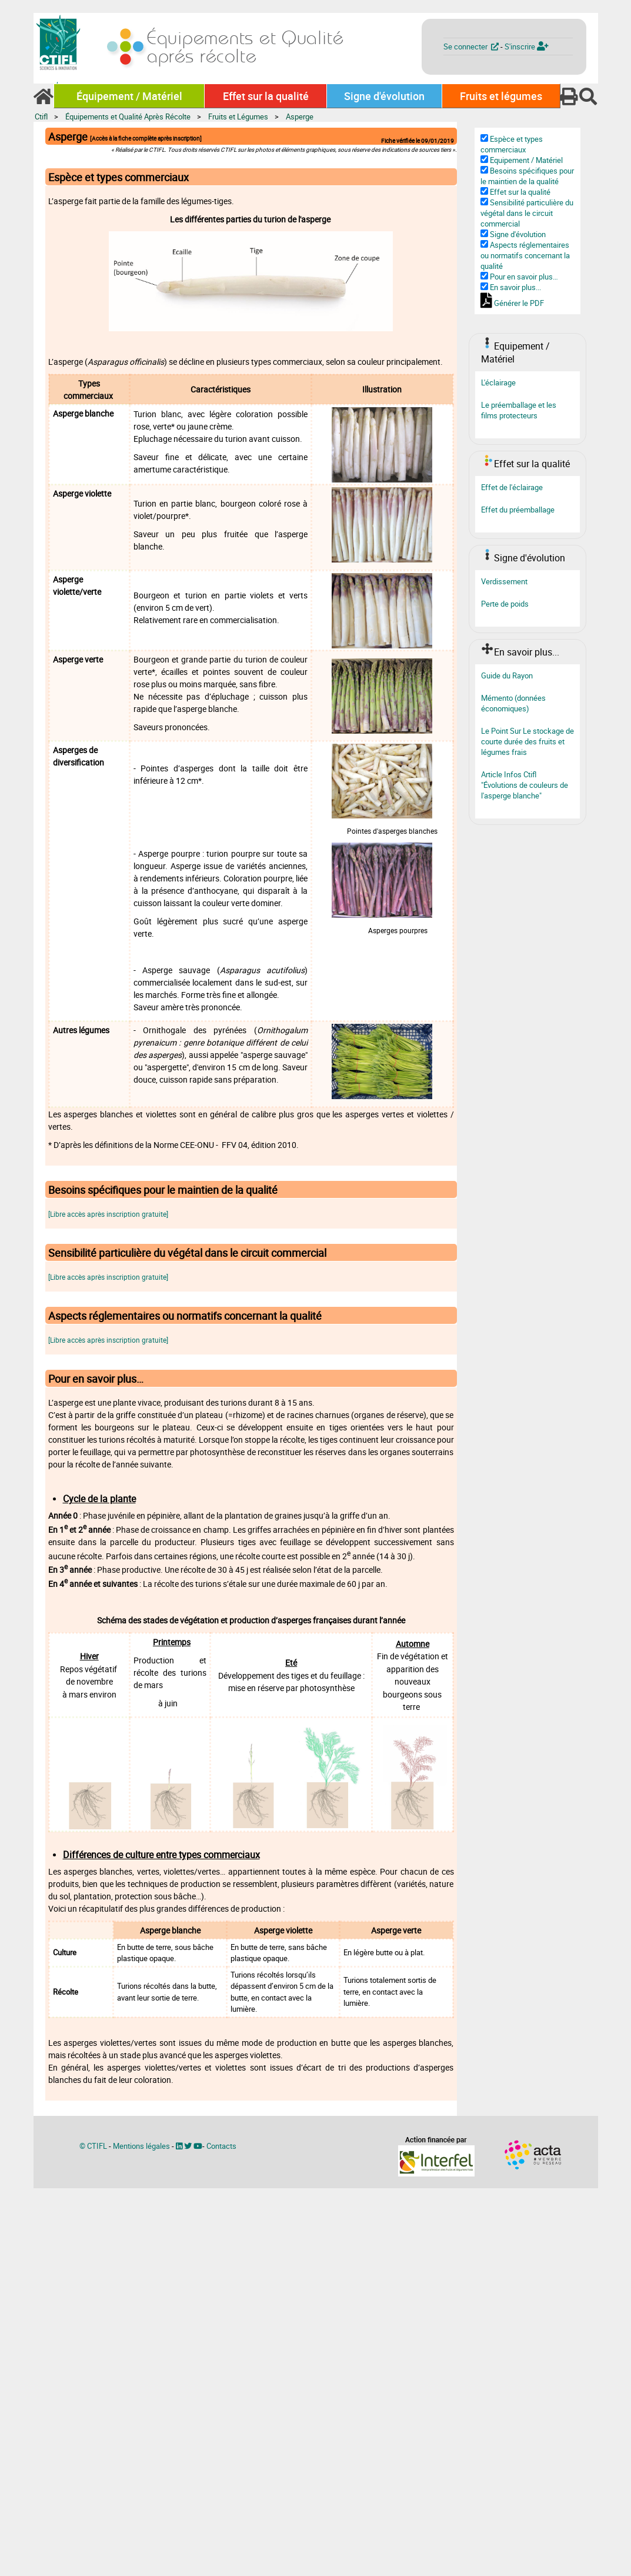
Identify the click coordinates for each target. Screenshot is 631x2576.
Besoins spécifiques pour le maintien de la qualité (527, 176)
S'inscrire (527, 46)
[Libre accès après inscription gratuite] (108, 1214)
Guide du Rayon (507, 675)
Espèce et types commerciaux (511, 144)
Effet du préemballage (518, 509)
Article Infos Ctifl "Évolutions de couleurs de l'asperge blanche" (524, 785)
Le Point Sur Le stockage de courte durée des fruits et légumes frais (527, 741)
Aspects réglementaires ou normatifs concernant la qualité (525, 255)
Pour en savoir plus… (524, 276)
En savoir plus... (515, 287)
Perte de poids (505, 603)
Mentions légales (141, 2146)
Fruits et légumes (501, 96)
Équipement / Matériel (129, 96)
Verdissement (504, 581)
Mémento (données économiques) (513, 703)
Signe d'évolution (384, 96)
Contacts (221, 2146)
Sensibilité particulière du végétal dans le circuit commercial (526, 213)
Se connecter (471, 46)
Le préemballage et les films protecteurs (518, 410)
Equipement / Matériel (526, 160)
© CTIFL (93, 2146)
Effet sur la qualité (266, 96)
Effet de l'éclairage (512, 487)
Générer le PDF (519, 303)
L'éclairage (498, 382)
